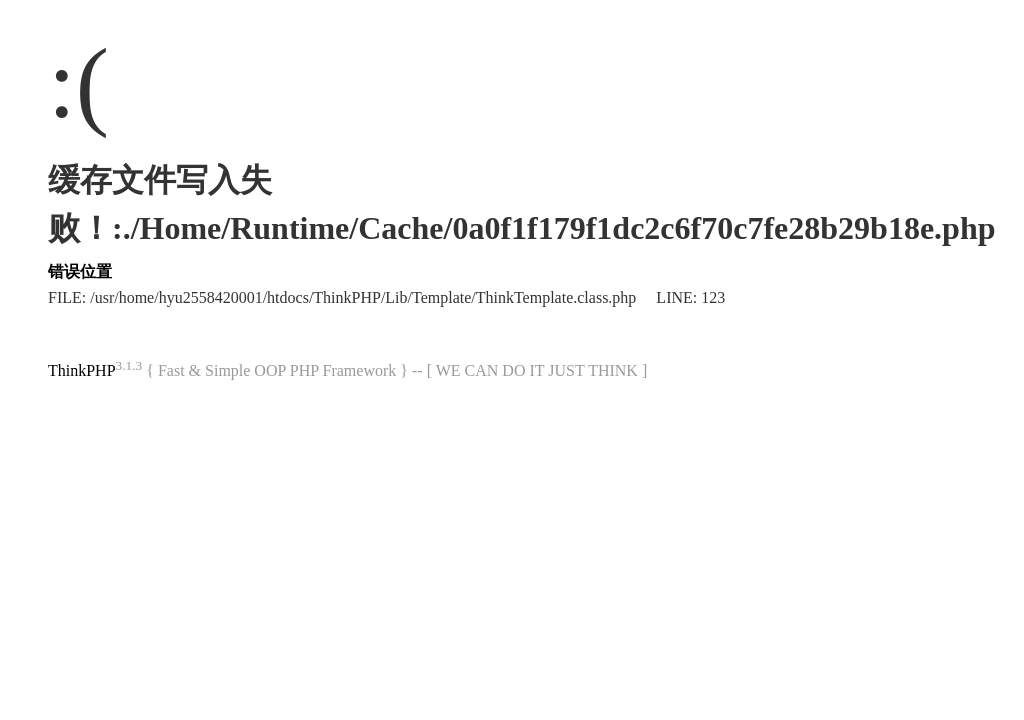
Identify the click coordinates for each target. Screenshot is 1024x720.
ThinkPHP (82, 370)
